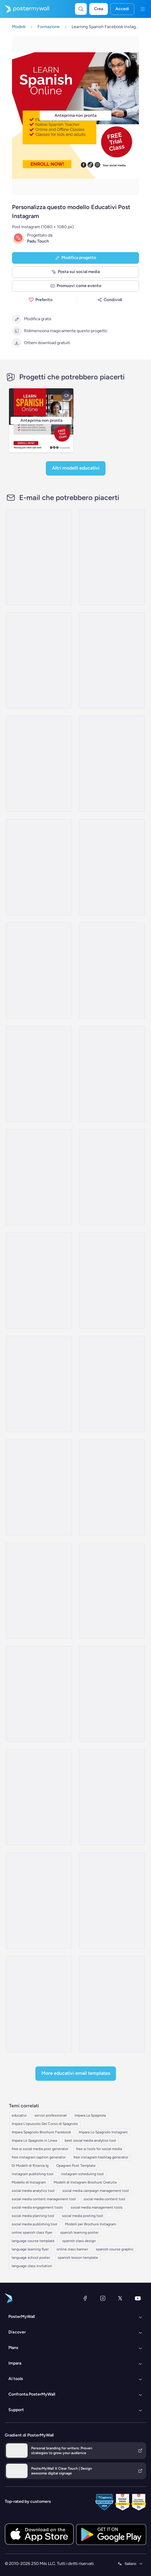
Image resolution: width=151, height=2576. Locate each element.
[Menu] (142, 9)
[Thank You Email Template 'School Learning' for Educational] (39, 970)
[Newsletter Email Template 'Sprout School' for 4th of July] (39, 1901)
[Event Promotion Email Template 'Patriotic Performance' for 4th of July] (112, 1487)
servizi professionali (50, 2115)
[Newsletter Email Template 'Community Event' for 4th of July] (39, 1797)
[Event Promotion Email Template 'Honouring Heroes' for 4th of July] (39, 1590)
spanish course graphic (114, 2249)
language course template (33, 2241)
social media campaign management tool (95, 2191)
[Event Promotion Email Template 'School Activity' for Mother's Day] (39, 1384)
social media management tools (97, 2207)
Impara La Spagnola (90, 2115)
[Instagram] (103, 2298)
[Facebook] (85, 2298)
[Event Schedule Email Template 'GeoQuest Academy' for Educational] (39, 660)
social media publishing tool (34, 2224)
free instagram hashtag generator (100, 2157)
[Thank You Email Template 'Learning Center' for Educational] (112, 1074)
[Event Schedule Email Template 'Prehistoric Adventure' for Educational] (39, 867)
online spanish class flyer (32, 2232)
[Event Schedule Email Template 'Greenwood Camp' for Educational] (39, 1074)
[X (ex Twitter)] (120, 2298)
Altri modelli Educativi (75, 468)
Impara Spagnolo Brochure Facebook (41, 2132)
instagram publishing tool (32, 2174)
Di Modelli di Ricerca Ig (30, 2165)
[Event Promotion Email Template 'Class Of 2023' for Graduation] (39, 1694)
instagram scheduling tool (82, 2174)
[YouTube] (138, 2298)
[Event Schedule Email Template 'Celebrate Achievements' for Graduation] (112, 1384)
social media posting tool (82, 2216)
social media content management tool (44, 2199)
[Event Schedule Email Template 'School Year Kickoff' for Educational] (39, 764)
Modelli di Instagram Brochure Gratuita (85, 2182)
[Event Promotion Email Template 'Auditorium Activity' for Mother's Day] (39, 1177)
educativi (19, 2115)
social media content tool (104, 2199)
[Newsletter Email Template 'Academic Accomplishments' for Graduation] (112, 1694)
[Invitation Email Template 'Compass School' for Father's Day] (39, 1280)
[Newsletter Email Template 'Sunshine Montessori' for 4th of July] (112, 2004)
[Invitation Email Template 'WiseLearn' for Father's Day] (112, 1177)
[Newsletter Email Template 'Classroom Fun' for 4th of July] (112, 1797)
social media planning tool (33, 2216)
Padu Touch (38, 241)
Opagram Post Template (76, 2165)
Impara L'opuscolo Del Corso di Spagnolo (45, 2124)
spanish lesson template (78, 2257)
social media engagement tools (37, 2207)
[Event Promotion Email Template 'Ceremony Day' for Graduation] (112, 1901)
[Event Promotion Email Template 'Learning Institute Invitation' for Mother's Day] (39, 1487)
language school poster (31, 2257)
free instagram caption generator (39, 2157)
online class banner (72, 2249)
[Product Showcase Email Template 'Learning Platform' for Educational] (39, 557)
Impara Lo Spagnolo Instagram (103, 2132)
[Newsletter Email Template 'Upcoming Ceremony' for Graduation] (112, 1590)
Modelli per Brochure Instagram (90, 2224)
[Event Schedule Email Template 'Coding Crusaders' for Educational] (112, 557)
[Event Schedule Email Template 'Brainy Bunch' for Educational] (112, 970)
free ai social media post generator (40, 2149)
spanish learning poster (79, 2232)
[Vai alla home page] (24, 9)
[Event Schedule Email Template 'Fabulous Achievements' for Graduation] (39, 2004)
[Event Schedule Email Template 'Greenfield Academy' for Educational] (112, 764)
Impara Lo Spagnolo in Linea (34, 2140)
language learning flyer (30, 2249)
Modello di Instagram (29, 2182)
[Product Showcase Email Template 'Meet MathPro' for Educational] (112, 660)
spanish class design (79, 2241)
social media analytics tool (33, 2191)
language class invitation (32, 2266)
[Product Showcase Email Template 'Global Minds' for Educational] (112, 867)
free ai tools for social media (99, 2149)
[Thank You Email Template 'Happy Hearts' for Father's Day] (112, 1280)
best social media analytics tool (90, 2140)
